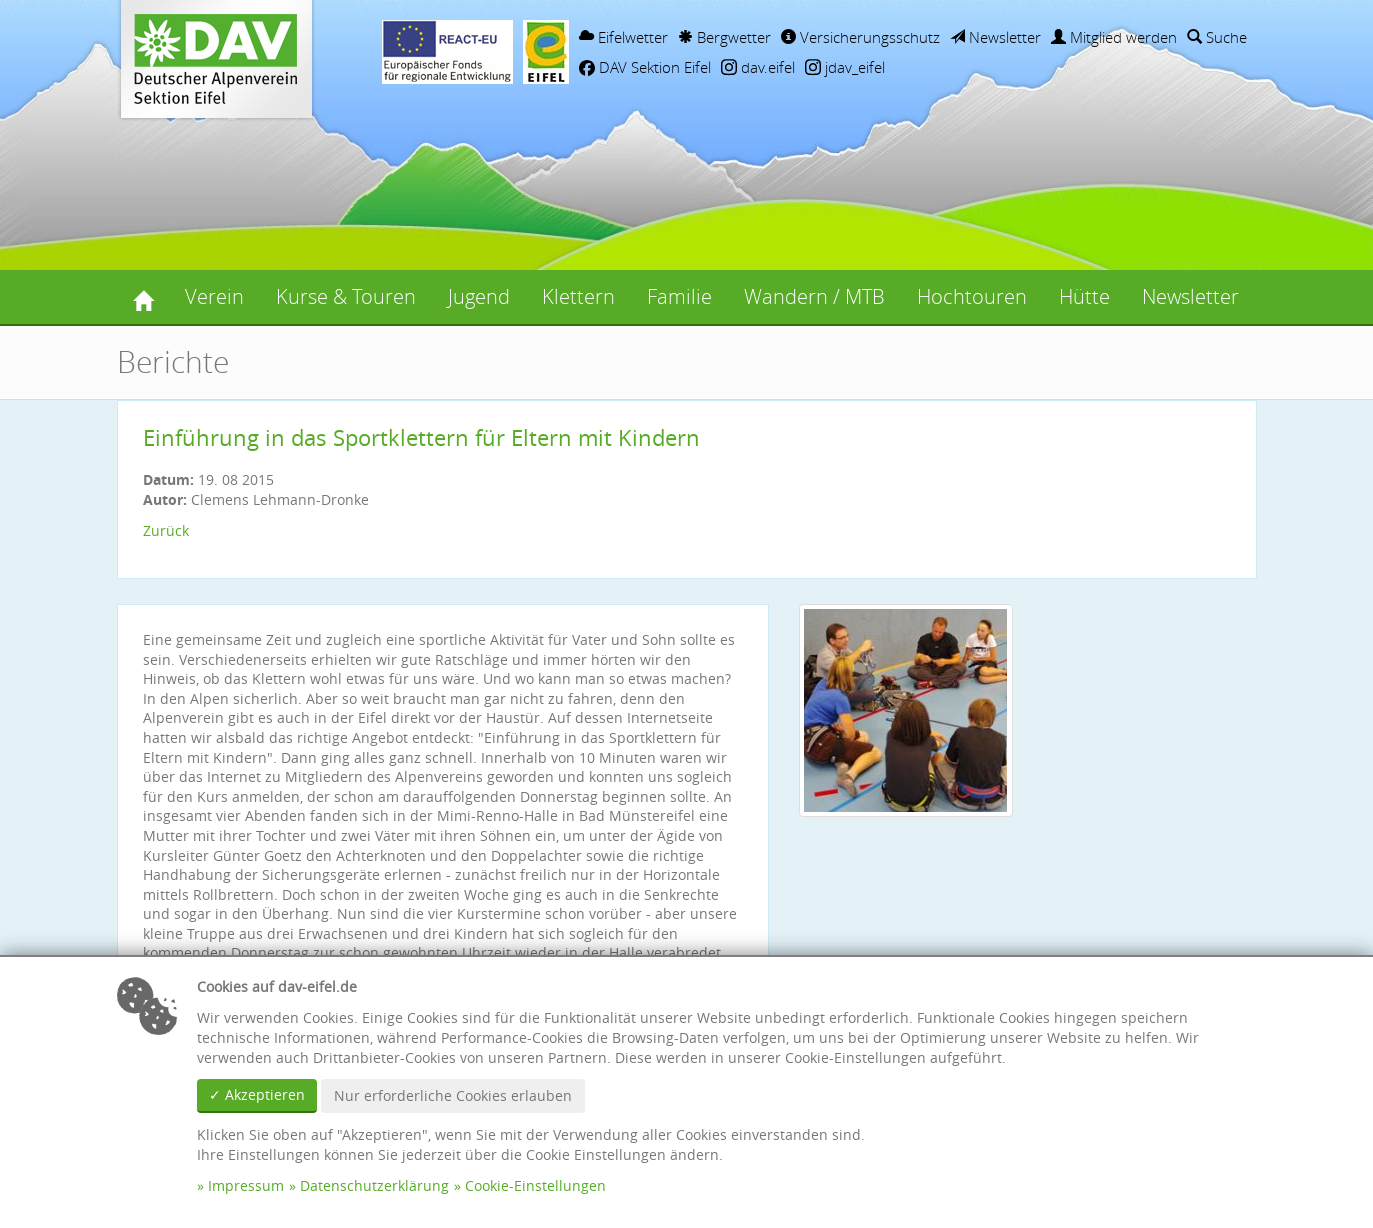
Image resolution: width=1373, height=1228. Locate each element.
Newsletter (995, 37)
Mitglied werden (1114, 37)
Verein (214, 296)
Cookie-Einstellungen (535, 1185)
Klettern (578, 296)
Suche (1217, 37)
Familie (679, 296)
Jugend (479, 296)
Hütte (1084, 296)
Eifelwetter (623, 37)
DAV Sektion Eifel (645, 67)
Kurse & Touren (346, 296)
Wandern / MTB (814, 296)
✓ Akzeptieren (257, 1094)
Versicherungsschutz (860, 37)
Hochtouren (972, 296)
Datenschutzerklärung (374, 1185)
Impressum (246, 1185)
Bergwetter (724, 37)
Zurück (166, 530)
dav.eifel (758, 67)
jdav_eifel (845, 67)
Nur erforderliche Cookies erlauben (453, 1095)
